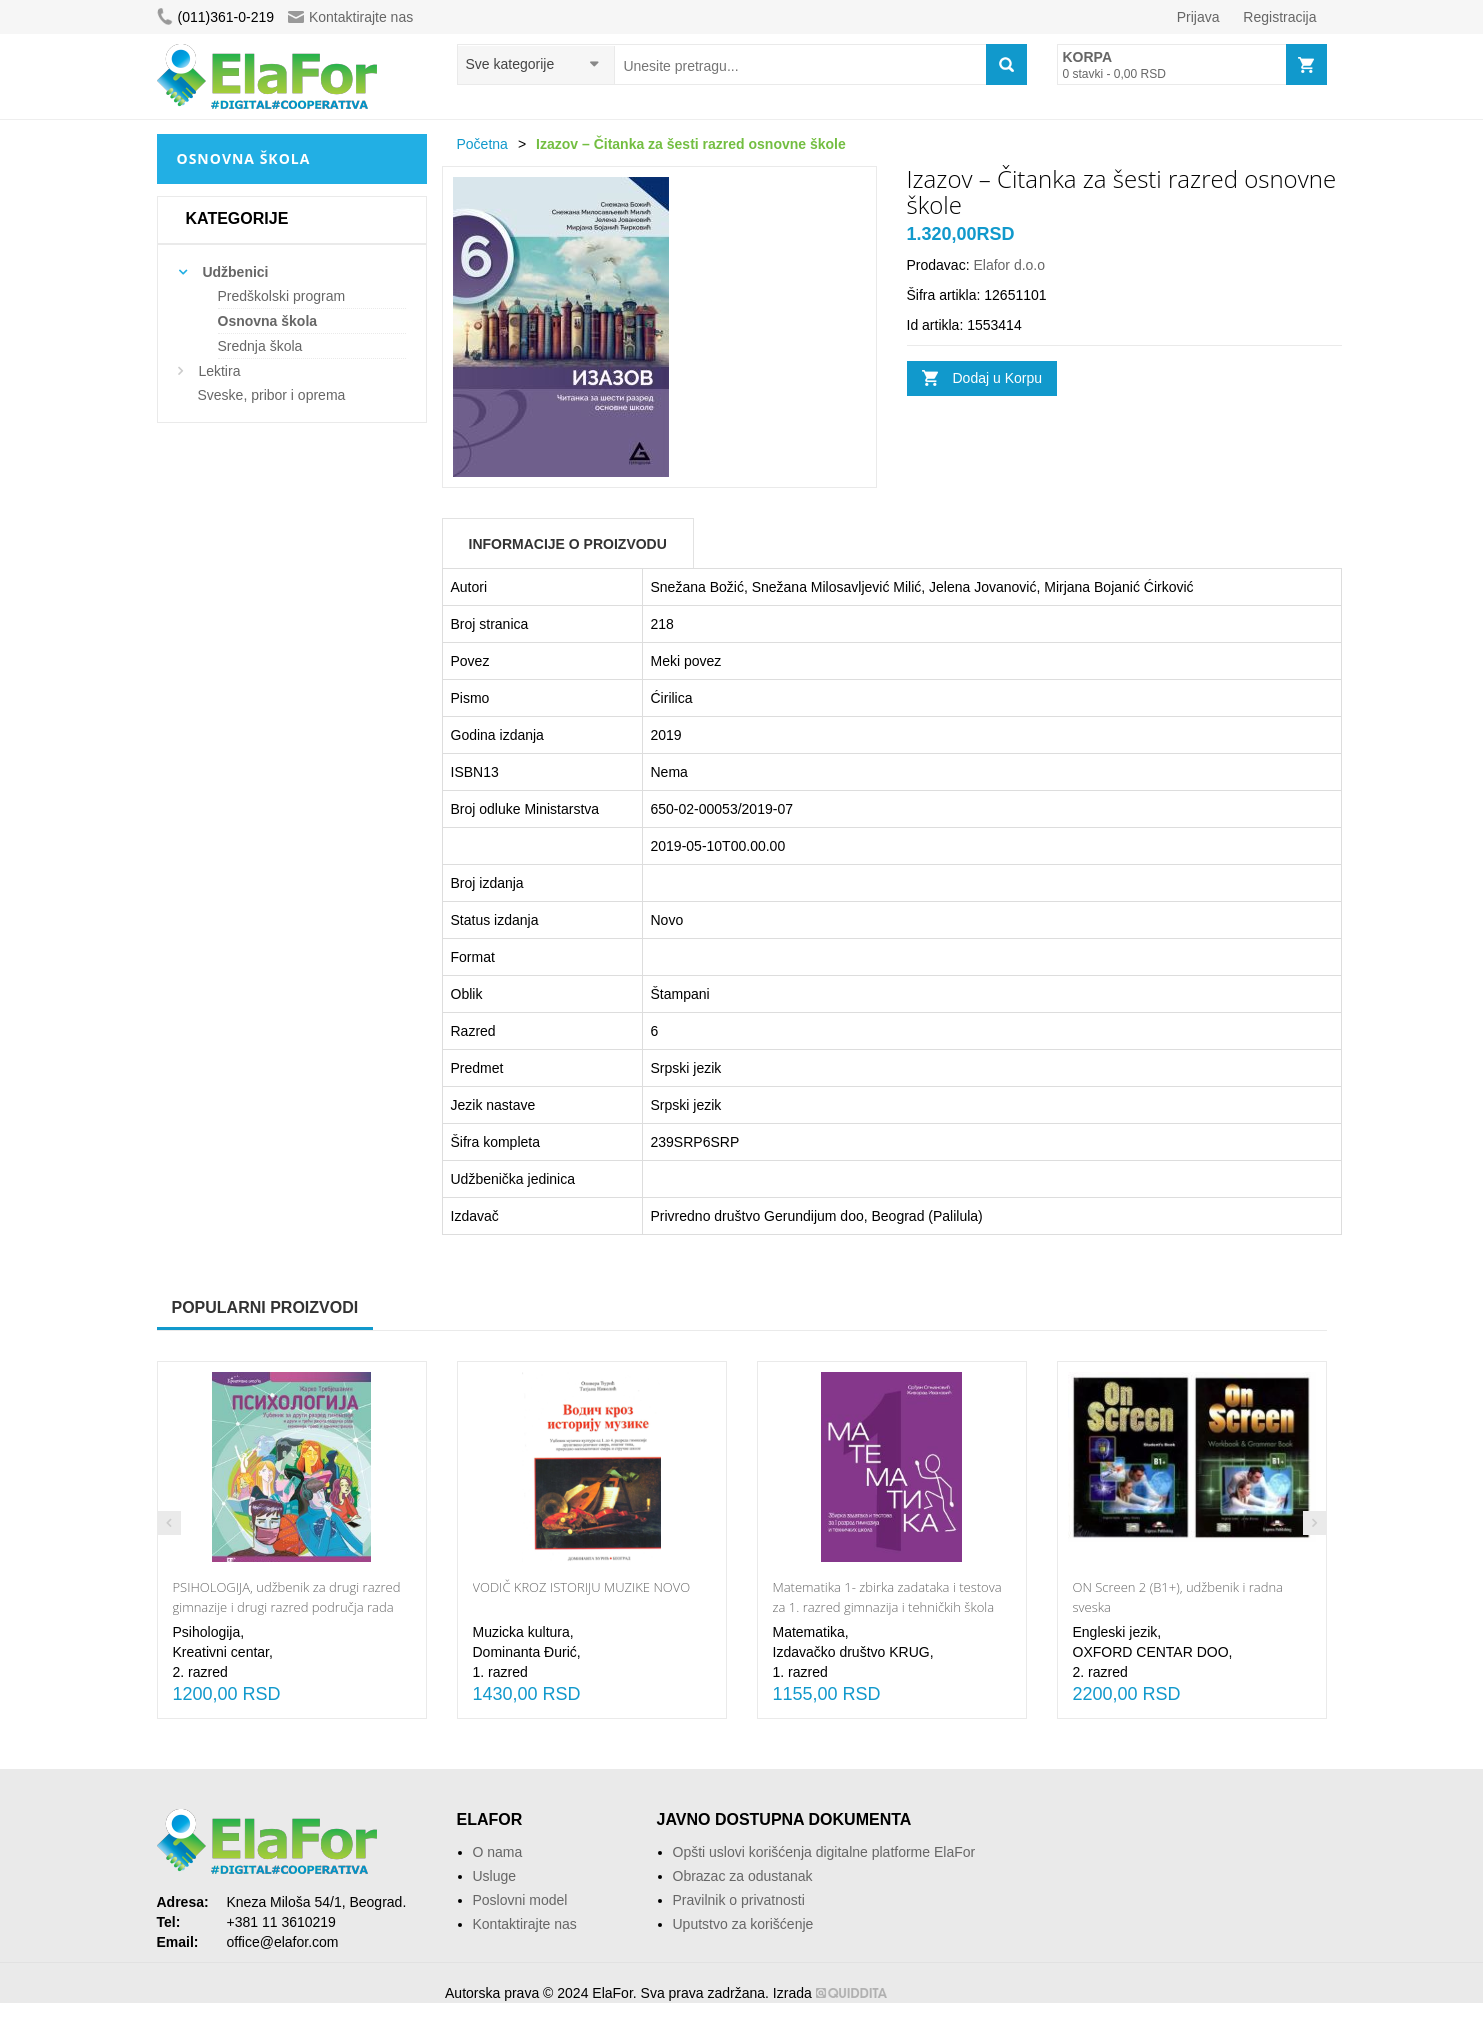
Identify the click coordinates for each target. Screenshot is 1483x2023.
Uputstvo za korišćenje (743, 1924)
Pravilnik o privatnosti (739, 1900)
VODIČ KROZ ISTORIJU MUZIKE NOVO (582, 1587)
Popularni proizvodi (265, 1307)
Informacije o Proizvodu (568, 544)
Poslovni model (520, 1900)
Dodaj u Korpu (998, 378)
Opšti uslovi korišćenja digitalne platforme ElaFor (824, 1852)
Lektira (219, 371)
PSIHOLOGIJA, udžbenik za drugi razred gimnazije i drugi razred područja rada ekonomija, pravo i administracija (287, 1607)
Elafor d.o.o (1009, 265)
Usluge (495, 1876)
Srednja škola (260, 346)
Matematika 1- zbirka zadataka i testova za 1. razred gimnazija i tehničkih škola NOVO (887, 1607)
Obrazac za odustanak (743, 1876)
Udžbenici (235, 272)
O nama (498, 1852)
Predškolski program (282, 296)
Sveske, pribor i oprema (272, 395)
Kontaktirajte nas (350, 17)
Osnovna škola (268, 321)
